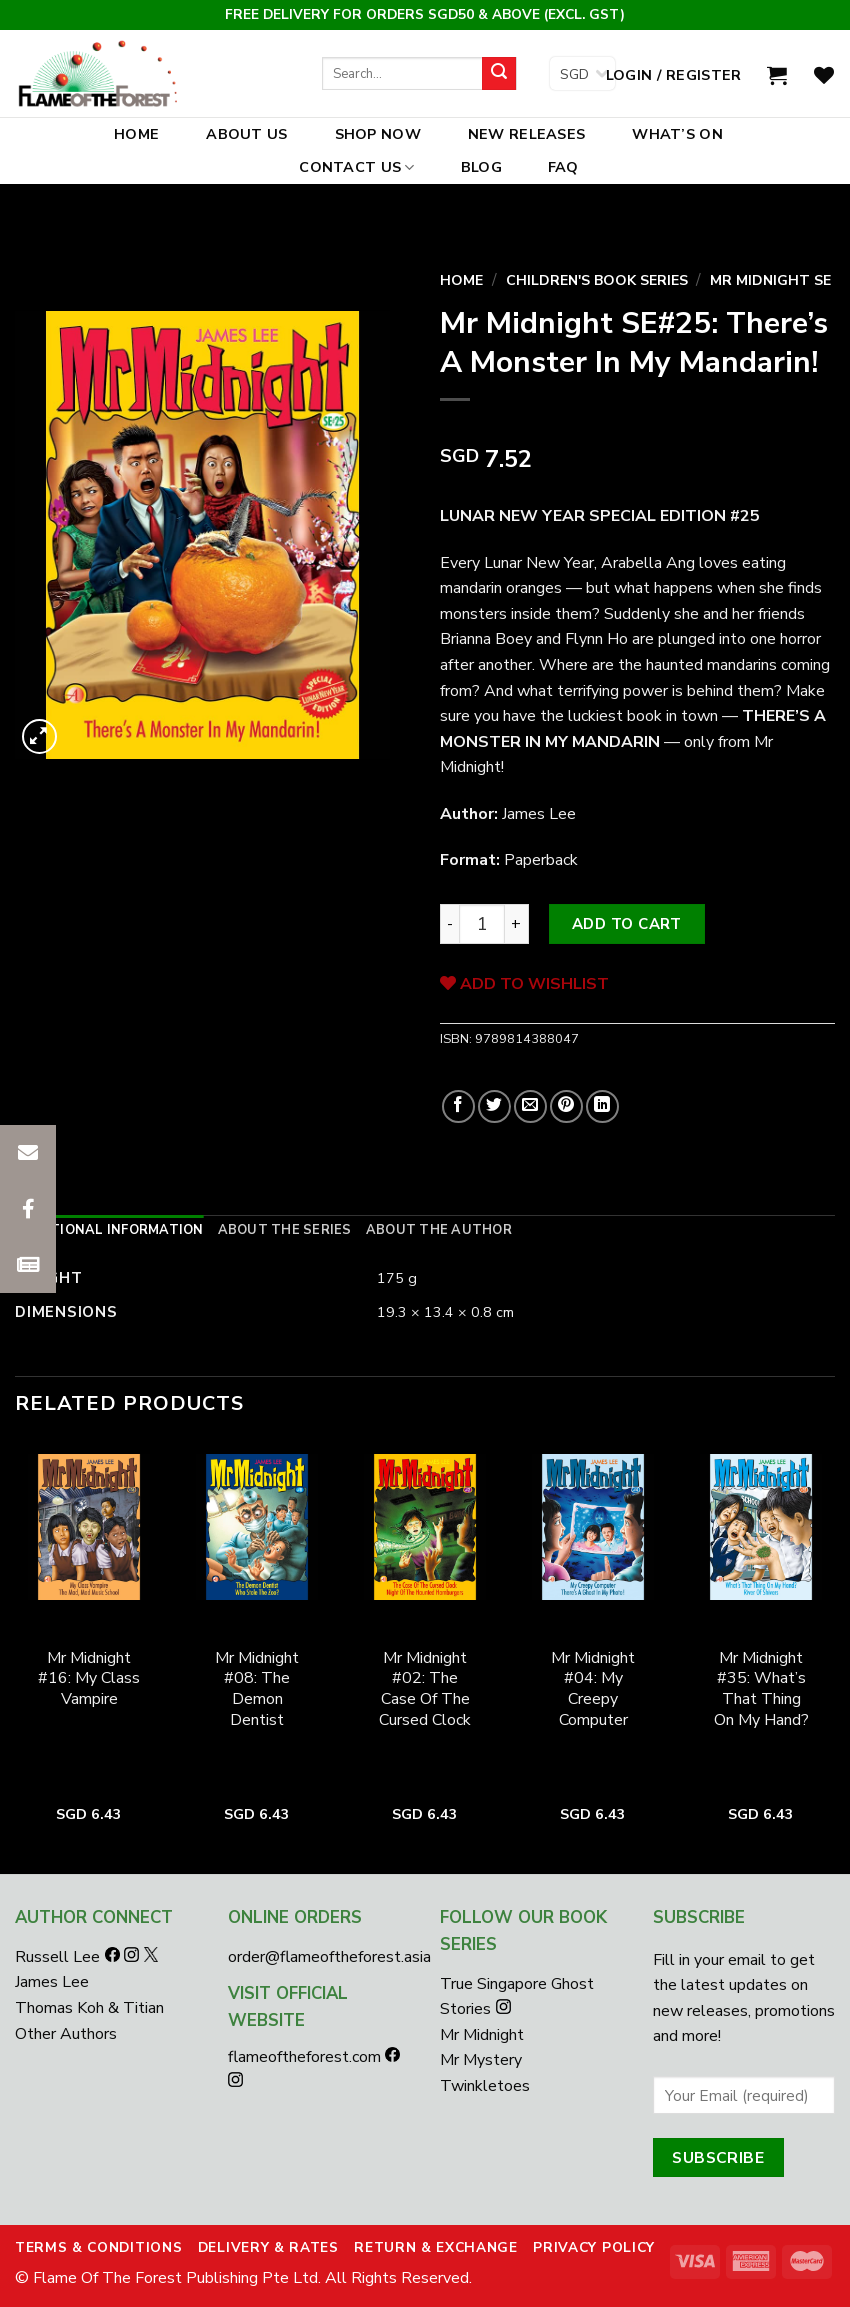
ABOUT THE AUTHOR (439, 1230)
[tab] (109, 1230)
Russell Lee (59, 1957)
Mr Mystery (481, 2060)
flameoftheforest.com (306, 2057)
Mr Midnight (482, 2035)
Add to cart (627, 924)
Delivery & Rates (268, 2247)
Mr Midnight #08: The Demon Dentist (257, 1689)
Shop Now (378, 134)
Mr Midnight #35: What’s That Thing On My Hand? (761, 1689)
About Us (246, 134)
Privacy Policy (594, 2247)
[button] (28, 1265)
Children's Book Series (597, 280)
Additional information (109, 1230)
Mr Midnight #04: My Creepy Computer (593, 1689)
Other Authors (66, 2034)
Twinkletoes (485, 2086)
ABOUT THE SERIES (285, 1230)
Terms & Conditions (98, 2247)
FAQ (563, 167)
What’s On (677, 134)
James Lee (52, 1982)
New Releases (526, 134)
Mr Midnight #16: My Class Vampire (89, 1679)
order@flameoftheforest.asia (329, 1957)
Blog (481, 167)
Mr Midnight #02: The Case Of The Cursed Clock (425, 1689)
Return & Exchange (436, 2247)
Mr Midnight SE (770, 280)
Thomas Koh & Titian (89, 2008)
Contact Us (356, 167)
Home (136, 134)
